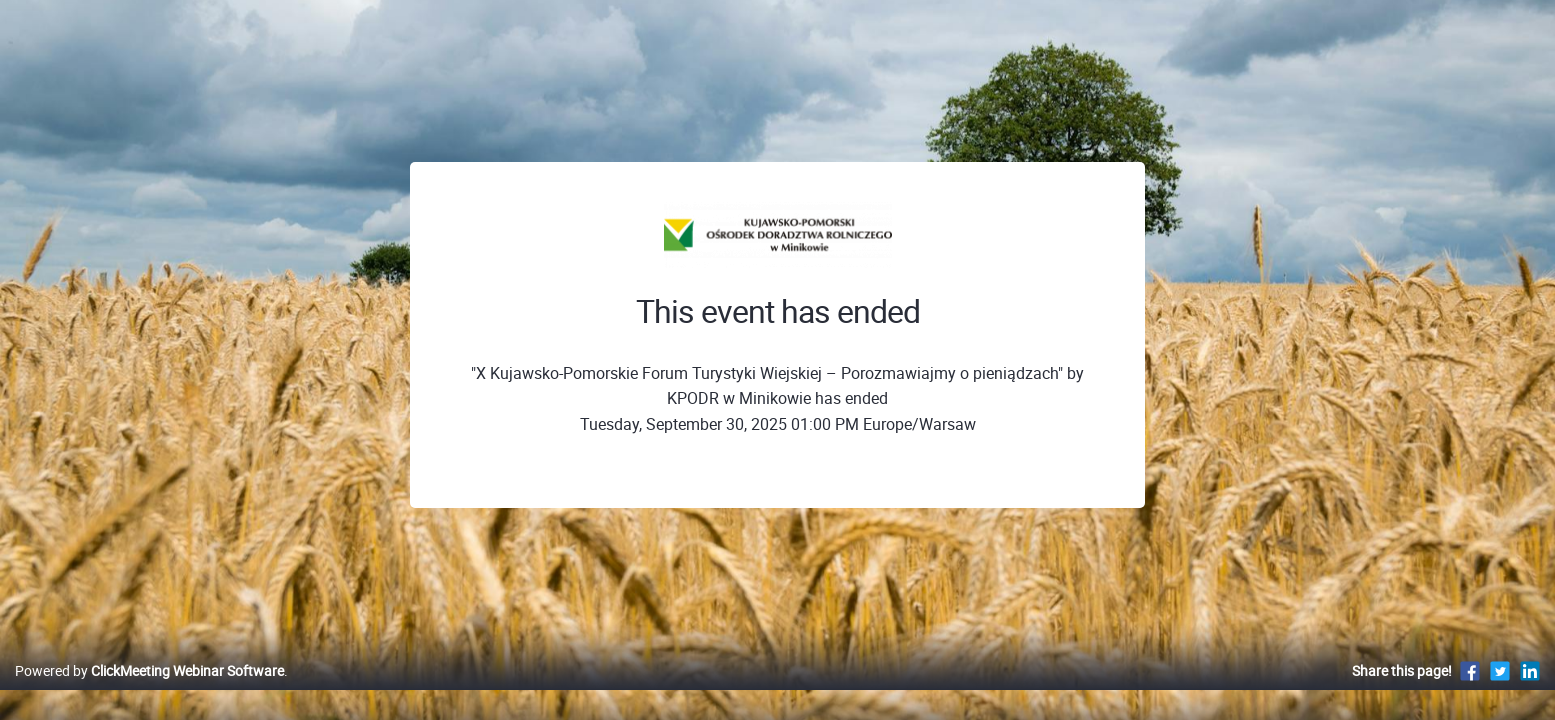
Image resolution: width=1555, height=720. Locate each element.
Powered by (149, 691)
